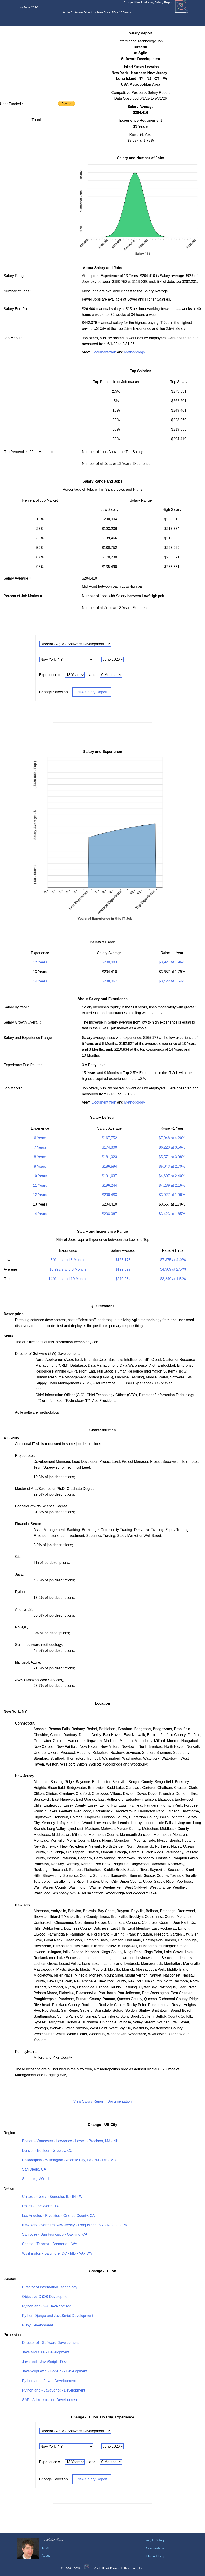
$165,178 (123, 1260)
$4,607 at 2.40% (172, 1176)
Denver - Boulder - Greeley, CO (47, 2150)
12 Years (40, 962)
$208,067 (109, 981)
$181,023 (109, 1157)
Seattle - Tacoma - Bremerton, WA (49, 2244)
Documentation (104, 352)
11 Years (40, 1185)
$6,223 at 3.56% (172, 1147)
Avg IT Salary (155, 2540)
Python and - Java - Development (49, 2381)
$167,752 (109, 1138)
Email (45, 2547)
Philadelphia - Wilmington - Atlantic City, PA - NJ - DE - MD (69, 2160)
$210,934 (123, 1279)
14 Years (40, 981)
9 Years (40, 1166)
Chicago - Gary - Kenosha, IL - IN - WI (53, 2196)
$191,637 (109, 1176)
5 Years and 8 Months (68, 1260)
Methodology (134, 352)
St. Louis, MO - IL (36, 2179)
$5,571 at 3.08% (172, 1157)
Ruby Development (37, 2325)
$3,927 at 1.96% (172, 962)
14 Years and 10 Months (68, 1279)
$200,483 (109, 962)
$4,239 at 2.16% (172, 1185)
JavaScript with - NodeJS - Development (54, 2371)
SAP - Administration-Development (50, 2400)
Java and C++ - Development (45, 2352)
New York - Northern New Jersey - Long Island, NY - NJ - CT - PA (74, 2225)
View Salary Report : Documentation (102, 2101)
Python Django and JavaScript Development (57, 2316)
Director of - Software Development (50, 2343)
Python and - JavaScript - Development (53, 2390)
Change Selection (53, 692)
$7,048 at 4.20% (172, 1138)
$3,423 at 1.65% (172, 1214)
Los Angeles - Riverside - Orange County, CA (58, 2215)
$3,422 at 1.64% (172, 981)
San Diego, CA (34, 2169)
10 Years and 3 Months (68, 1269)
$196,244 (109, 1185)
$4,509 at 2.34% (173, 1269)
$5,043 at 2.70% (172, 1166)
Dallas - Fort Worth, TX (40, 2206)
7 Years (40, 1147)
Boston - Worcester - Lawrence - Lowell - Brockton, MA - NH (70, 2141)
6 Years (40, 1138)
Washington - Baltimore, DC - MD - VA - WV (57, 2253)
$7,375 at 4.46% (173, 1260)
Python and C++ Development (46, 2306)
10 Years (40, 1176)
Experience (48, 675)
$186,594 (109, 1166)
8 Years (40, 1157)
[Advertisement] (38, 62)
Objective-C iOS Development (46, 2297)
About (46, 2555)
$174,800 (109, 1147)
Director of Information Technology (49, 2287)
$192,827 (123, 1269)
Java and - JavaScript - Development (52, 2362)
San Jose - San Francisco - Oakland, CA (54, 2234)
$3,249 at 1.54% (173, 1279)
